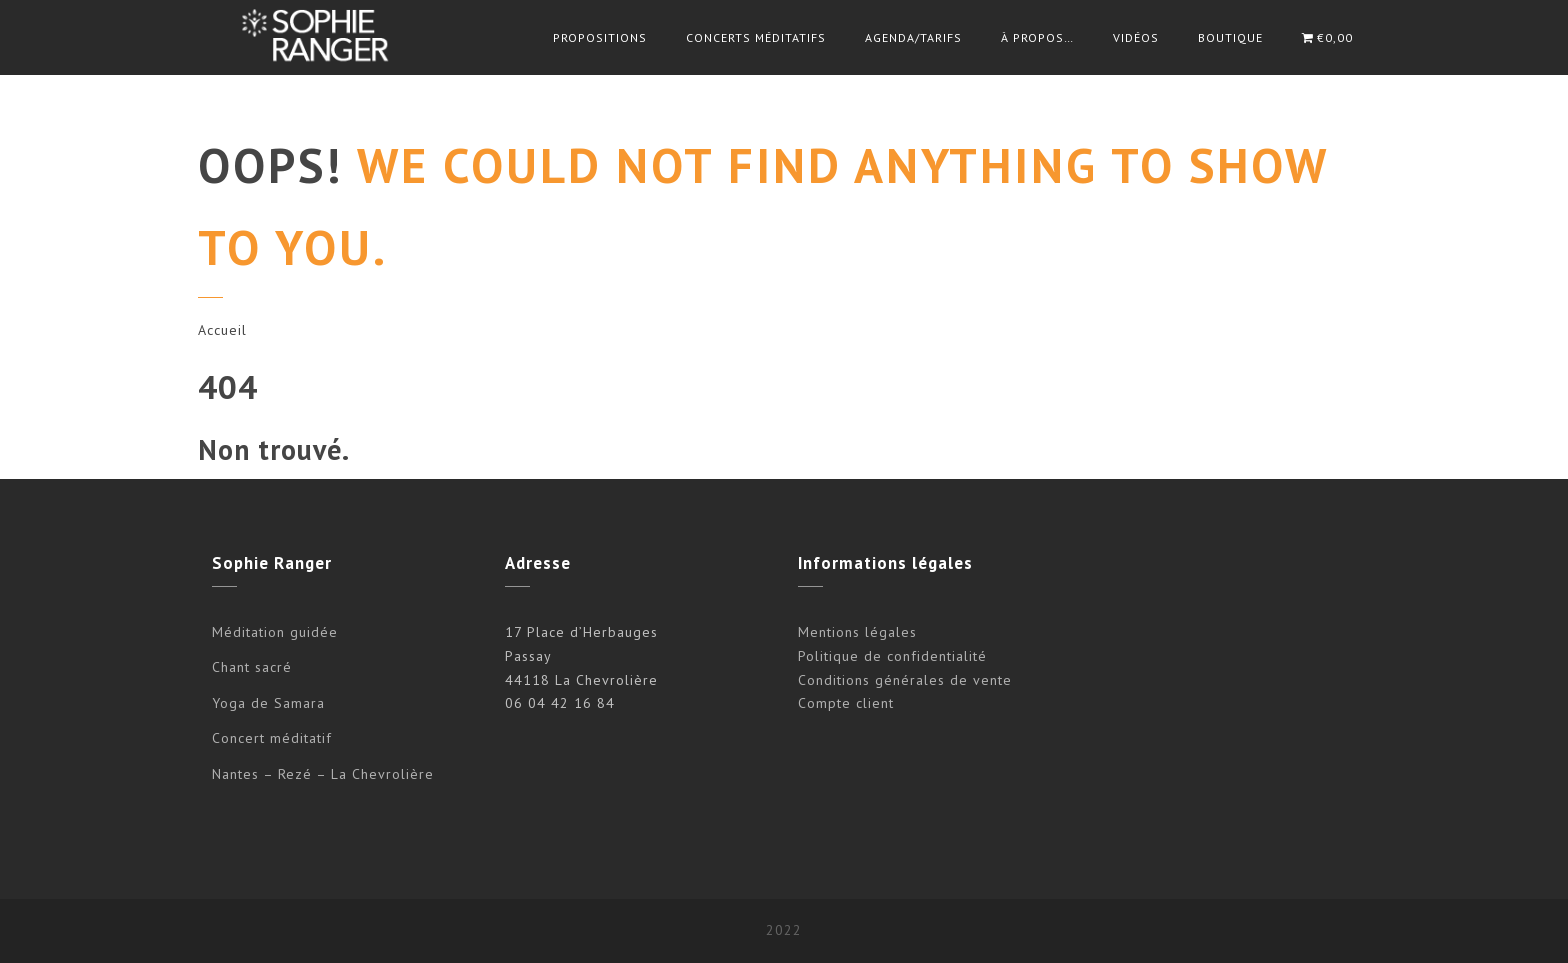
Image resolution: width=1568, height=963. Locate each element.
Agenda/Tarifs (913, 37)
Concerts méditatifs (756, 37)
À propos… (1037, 37)
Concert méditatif (272, 738)
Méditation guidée (275, 632)
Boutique (1230, 37)
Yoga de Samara (268, 703)
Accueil (222, 330)
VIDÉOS (1136, 37)
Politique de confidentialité (892, 656)
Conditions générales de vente (905, 680)
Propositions (600, 37)
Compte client (846, 703)
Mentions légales (857, 632)
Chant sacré (252, 667)
